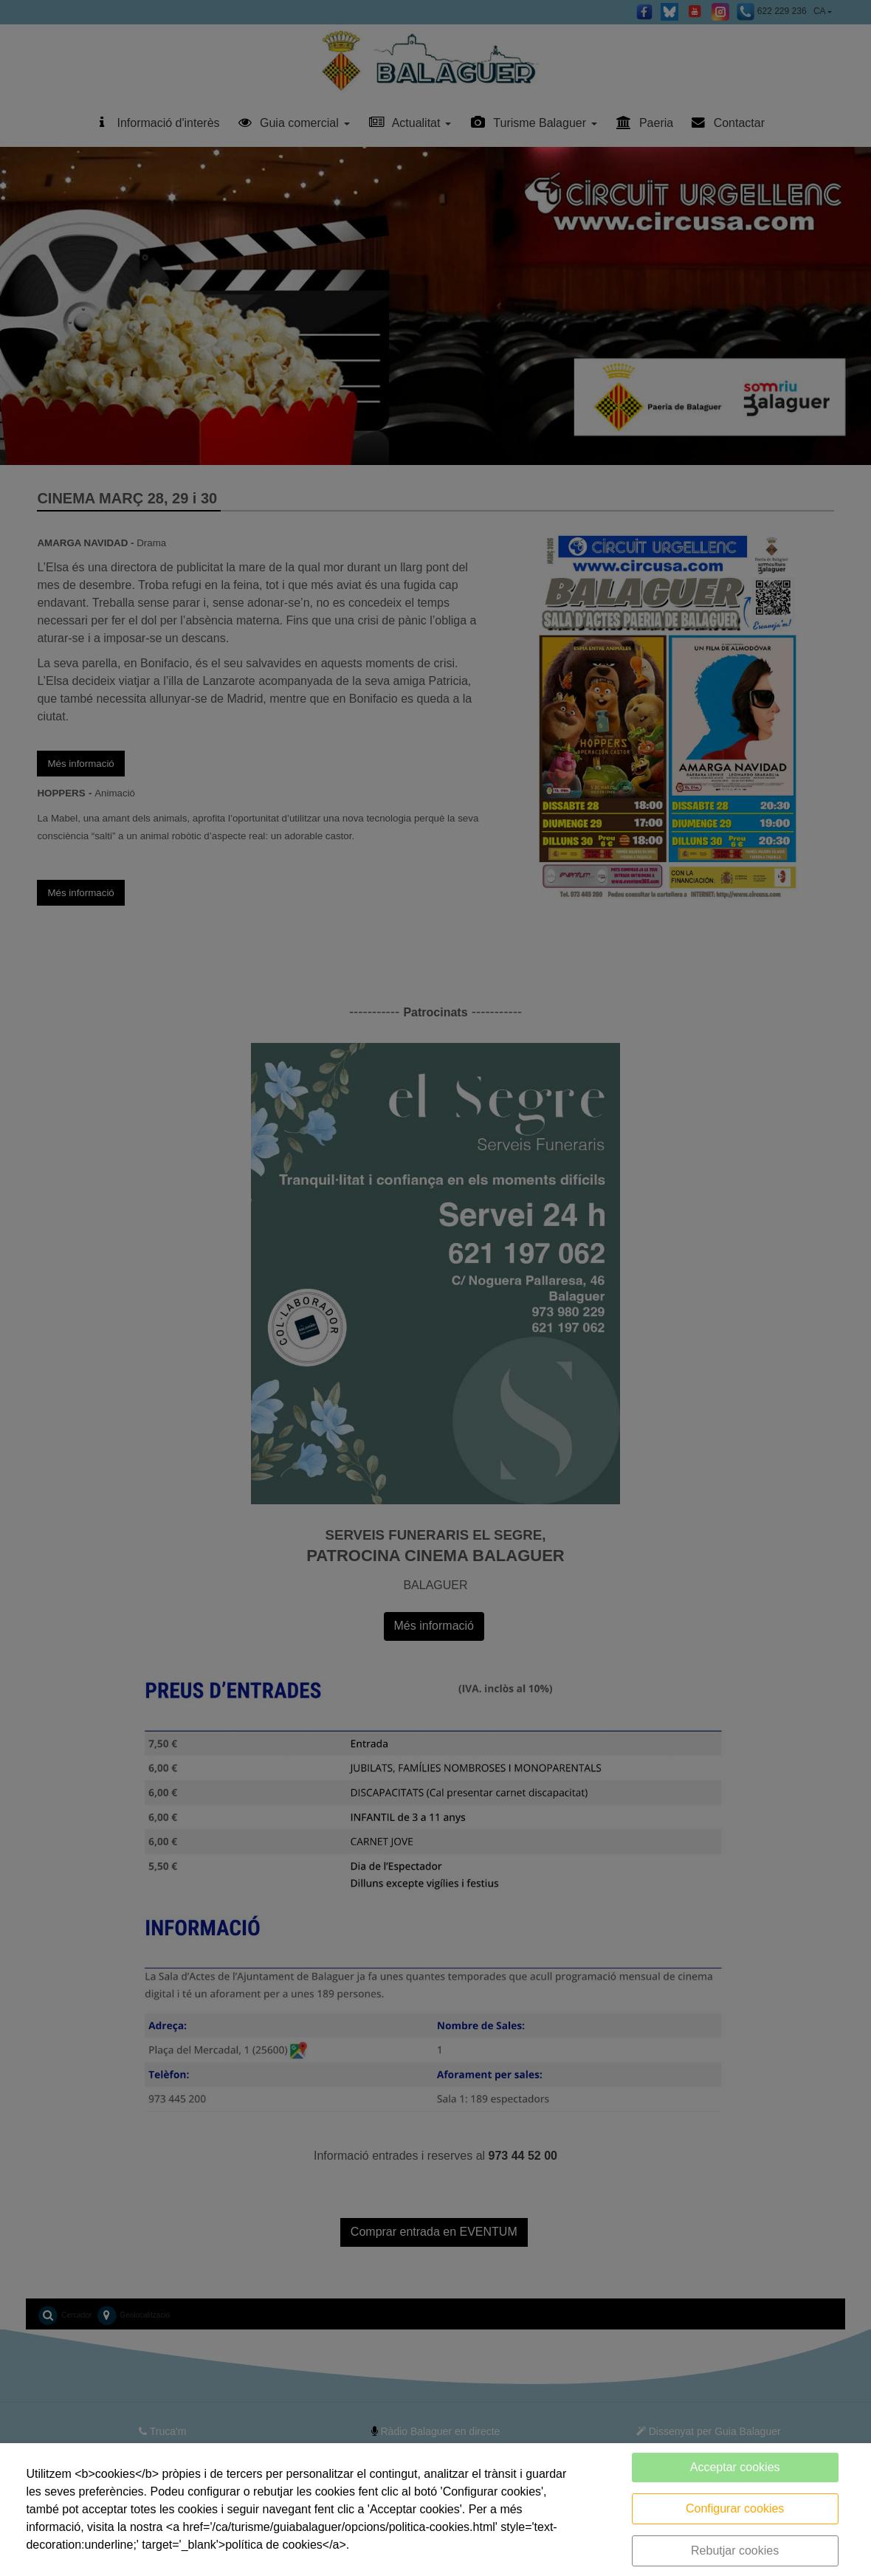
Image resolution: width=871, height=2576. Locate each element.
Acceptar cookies (735, 2467)
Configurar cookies (735, 2508)
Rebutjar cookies (735, 2550)
